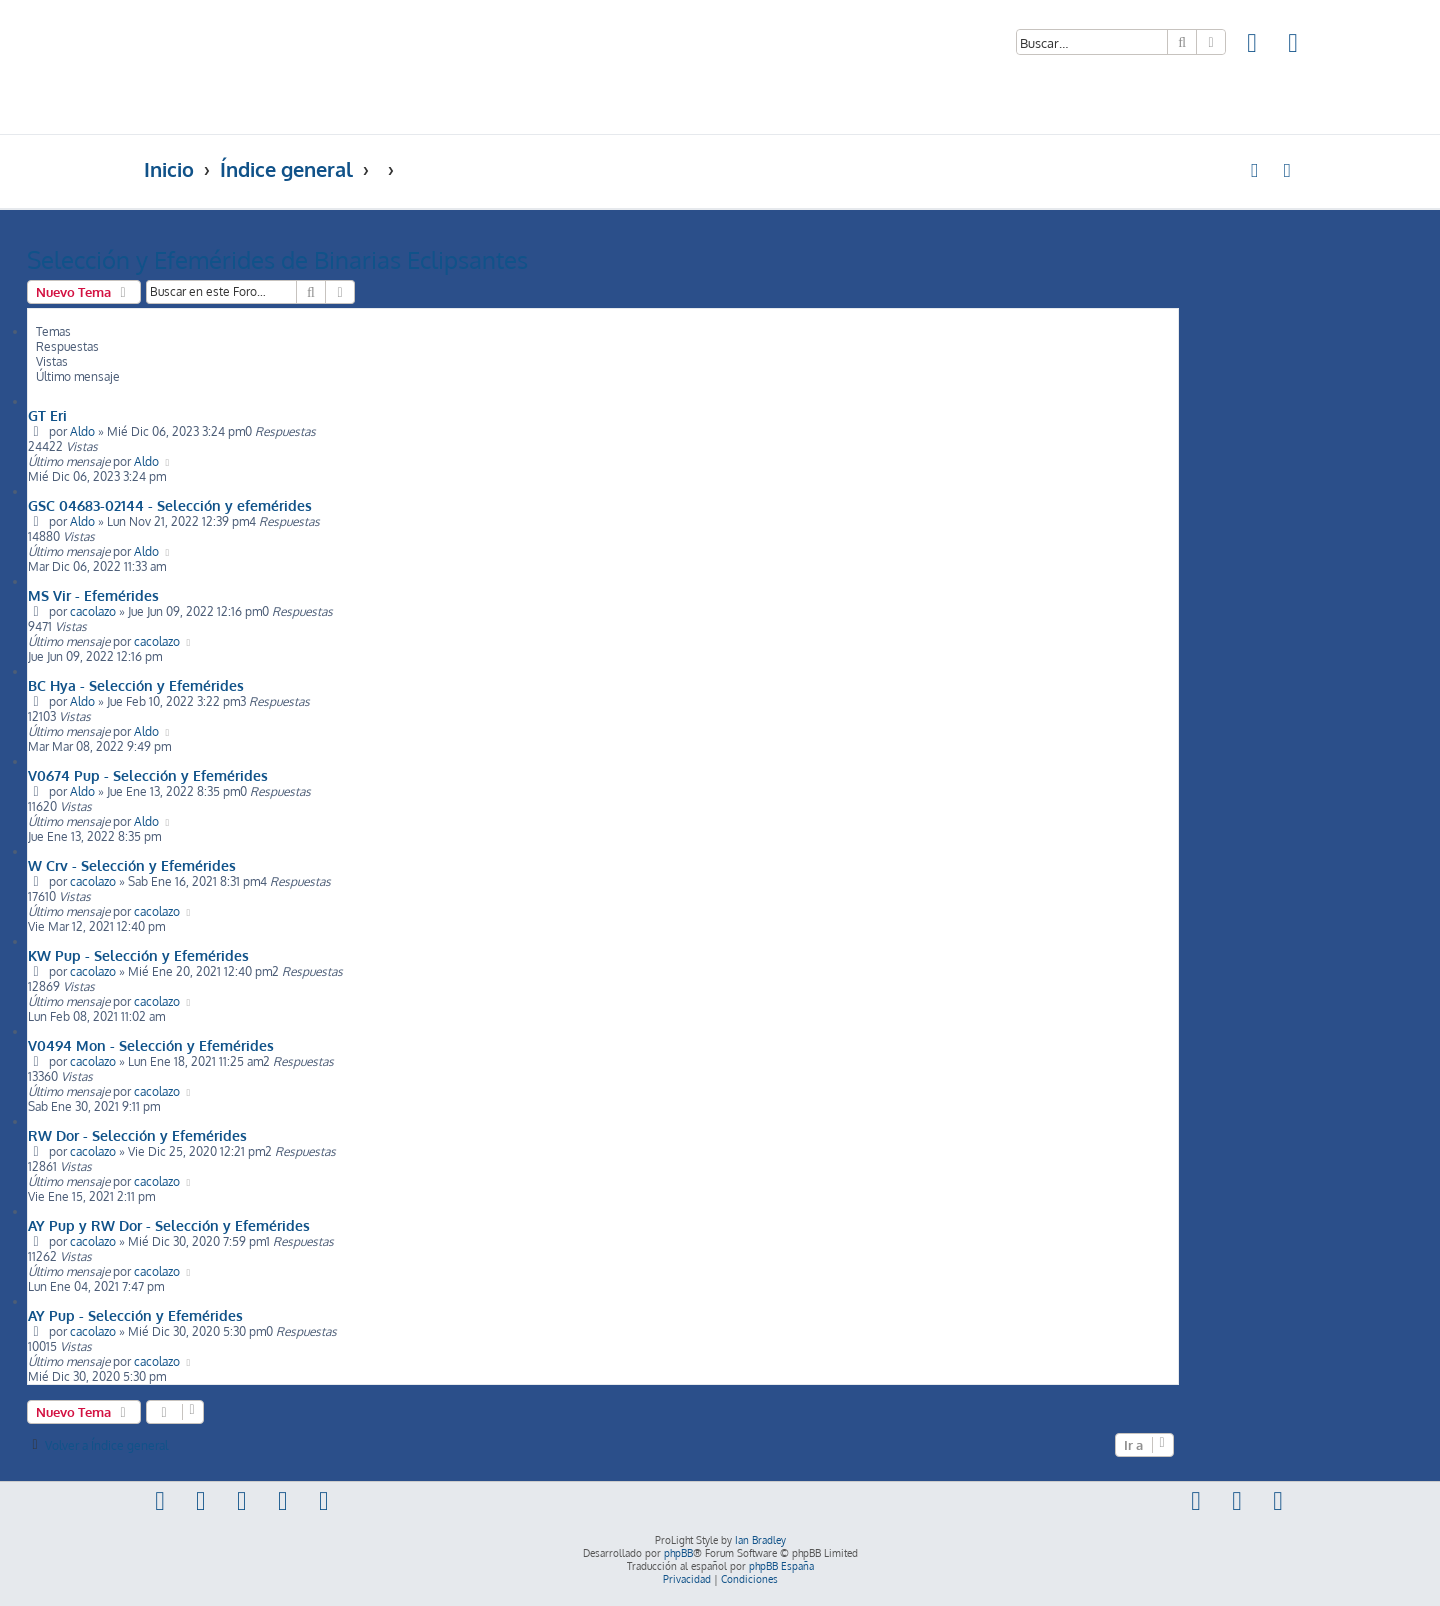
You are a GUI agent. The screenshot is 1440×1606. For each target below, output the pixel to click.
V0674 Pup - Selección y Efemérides (148, 775)
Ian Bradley (760, 1540)
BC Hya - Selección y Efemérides (136, 685)
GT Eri (47, 415)
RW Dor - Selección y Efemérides (137, 1135)
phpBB (678, 1553)
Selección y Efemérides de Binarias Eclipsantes (277, 259)
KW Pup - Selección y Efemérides (138, 955)
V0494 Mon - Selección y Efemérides (151, 1045)
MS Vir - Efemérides (93, 595)
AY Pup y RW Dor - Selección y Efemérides (169, 1225)
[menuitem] (1253, 45)
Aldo (82, 431)
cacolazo (93, 611)
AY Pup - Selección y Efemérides (135, 1315)
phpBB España (781, 1566)
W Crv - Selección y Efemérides (132, 865)
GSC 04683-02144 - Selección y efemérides (170, 505)
